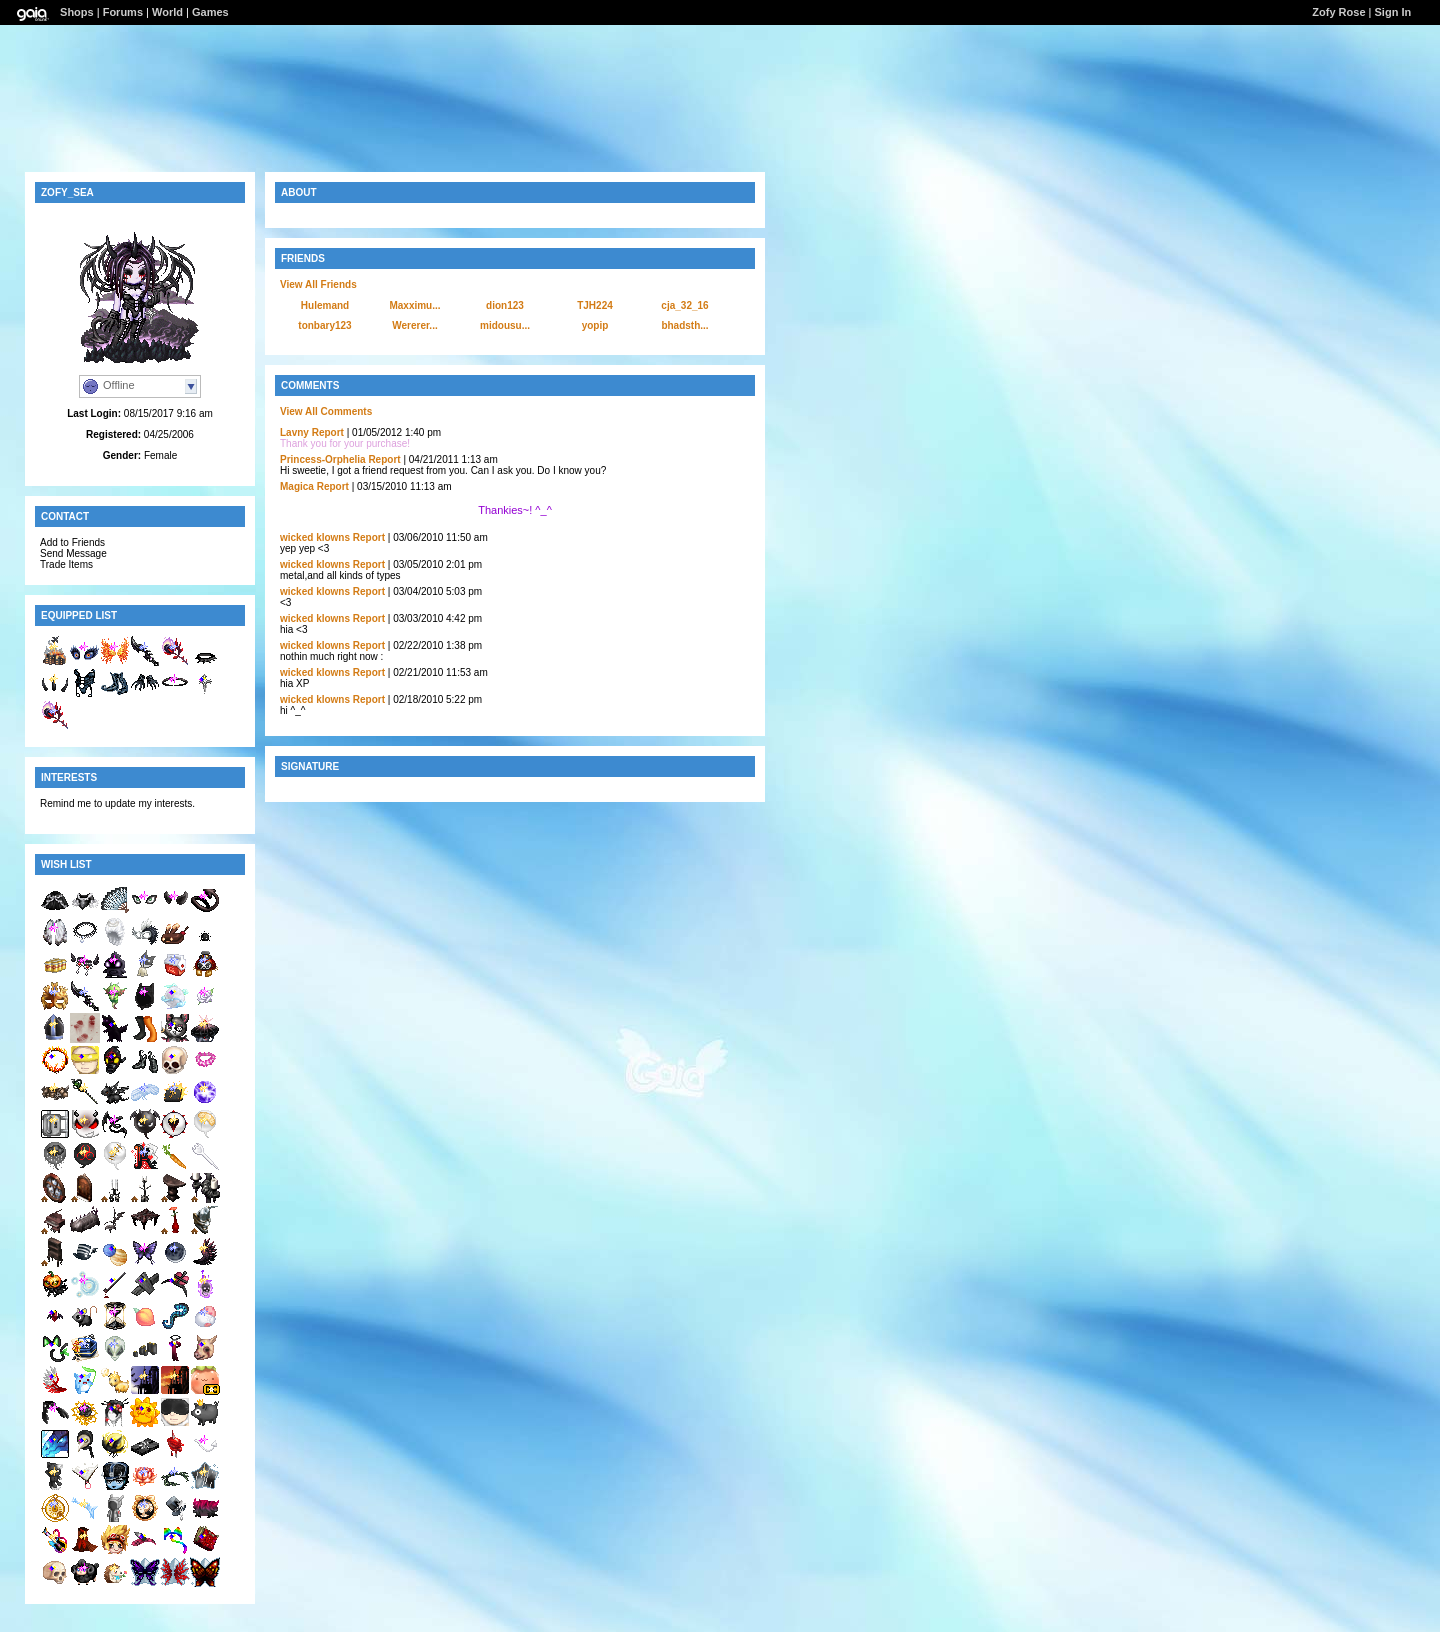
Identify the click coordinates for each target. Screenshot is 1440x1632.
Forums (123, 12)
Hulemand (325, 305)
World (167, 12)
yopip (595, 325)
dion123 (505, 305)
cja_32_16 (684, 305)
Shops (77, 12)
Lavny (294, 432)
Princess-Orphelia (323, 459)
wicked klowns (315, 537)
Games (210, 12)
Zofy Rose (1338, 12)
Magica (297, 486)
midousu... (505, 325)
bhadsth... (684, 325)
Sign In (1393, 12)
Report (328, 432)
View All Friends (318, 284)
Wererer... (414, 325)
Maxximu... (414, 305)
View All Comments (326, 411)
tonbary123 (324, 325)
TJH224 (595, 305)
